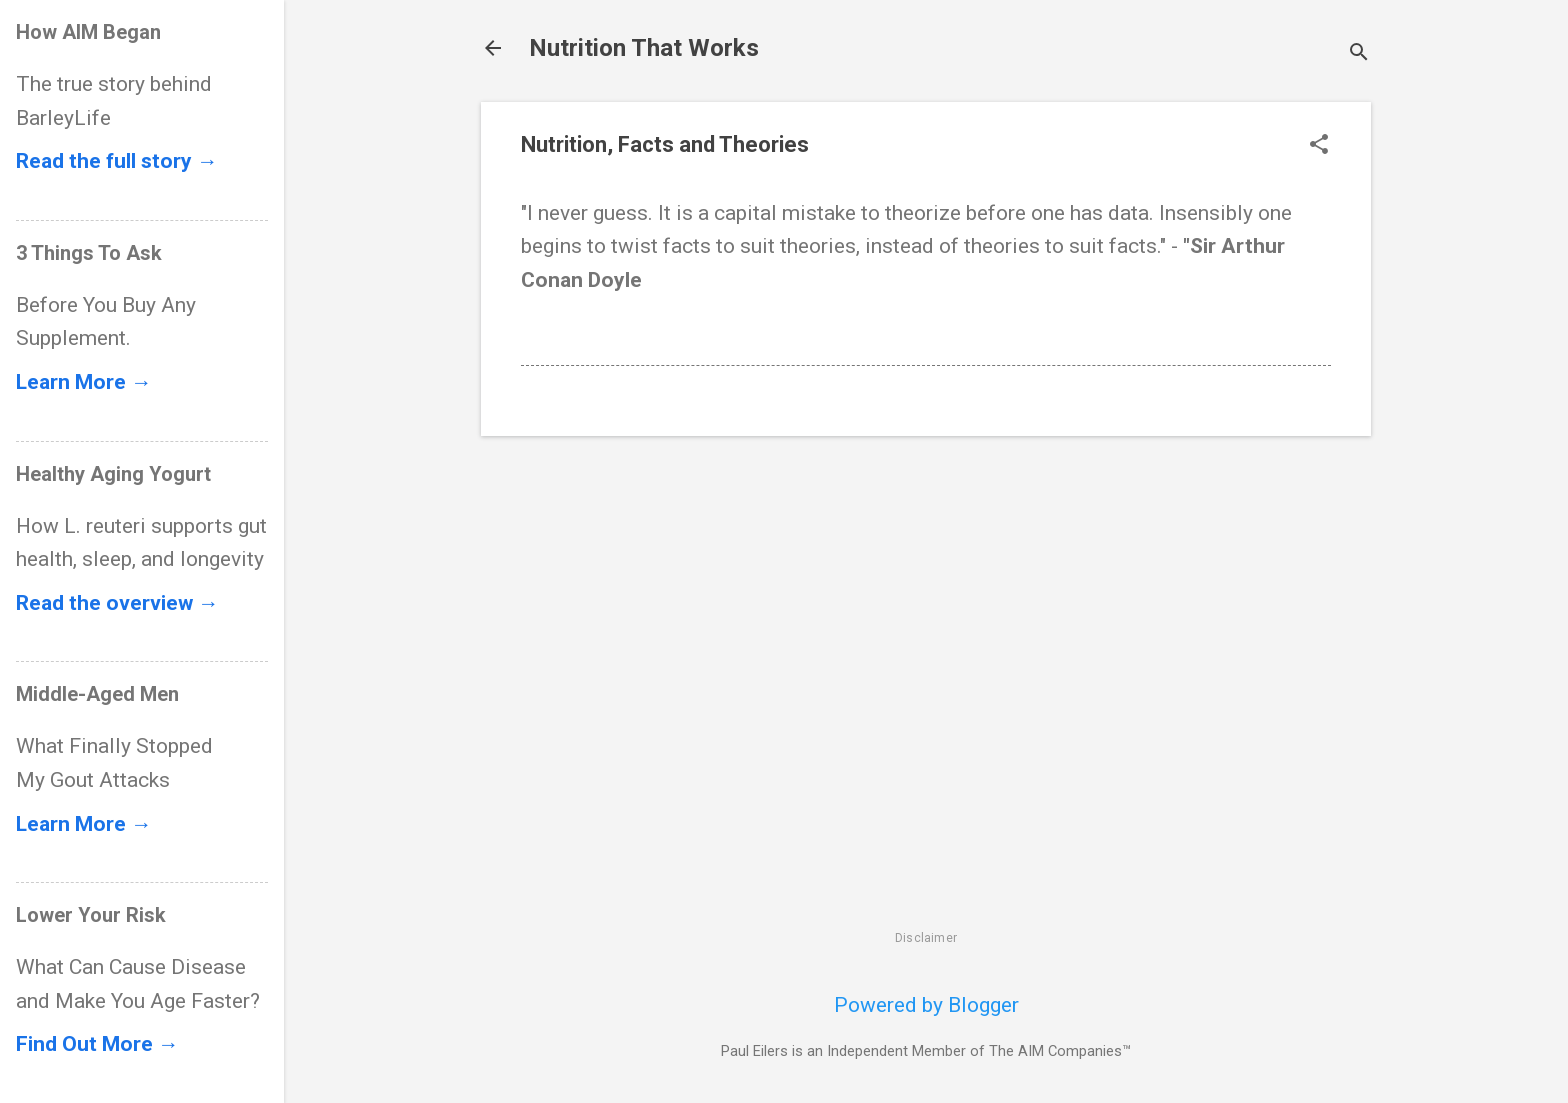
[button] (1319, 146)
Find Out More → (97, 1044)
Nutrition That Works (644, 48)
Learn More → (84, 382)
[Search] (1359, 54)
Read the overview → (117, 603)
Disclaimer (926, 938)
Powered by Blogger (926, 1005)
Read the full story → (117, 161)
